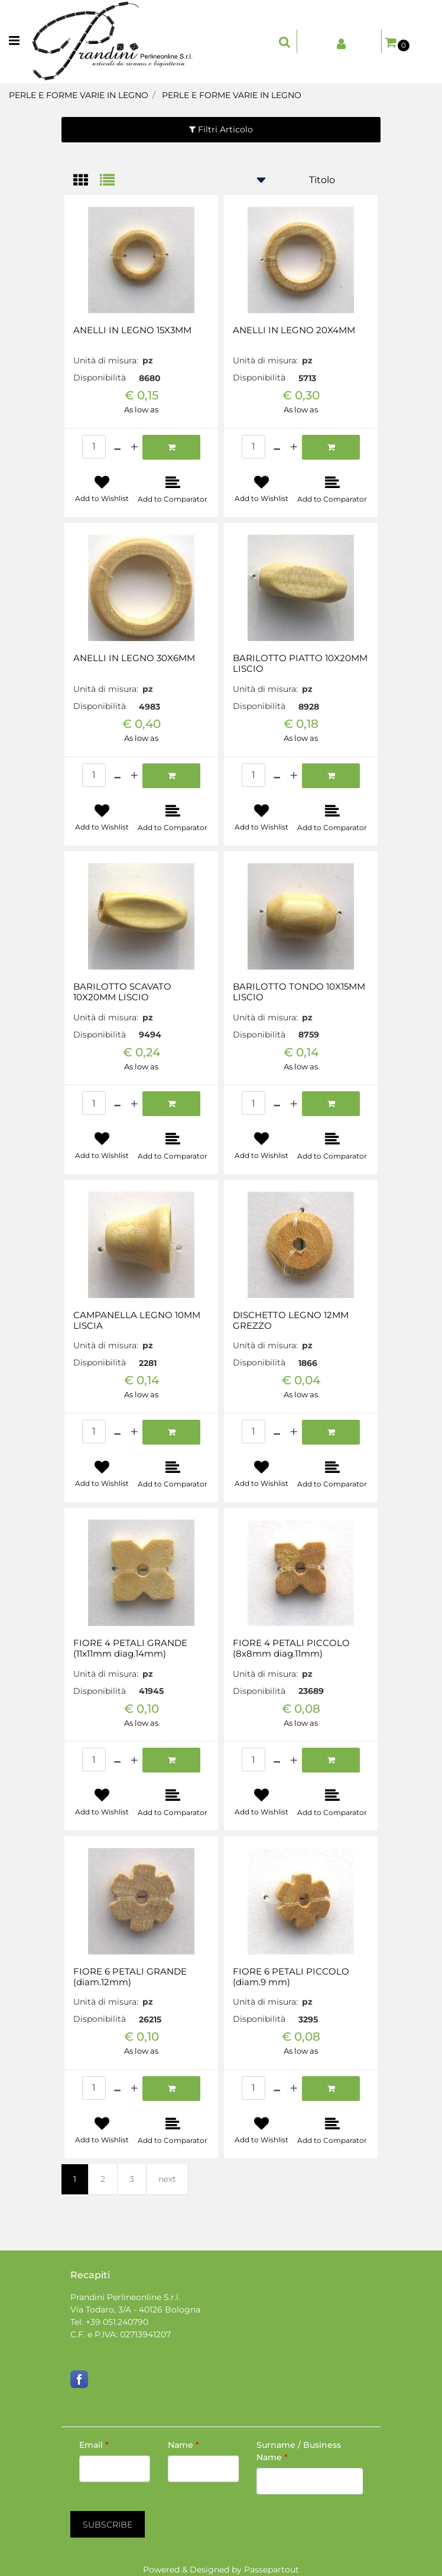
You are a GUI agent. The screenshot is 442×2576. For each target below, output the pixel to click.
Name (183, 2445)
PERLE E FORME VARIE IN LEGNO (78, 95)
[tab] (86, 181)
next (167, 2179)
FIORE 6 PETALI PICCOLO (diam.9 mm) (291, 1977)
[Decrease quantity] (117, 447)
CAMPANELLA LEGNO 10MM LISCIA (136, 1320)
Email (94, 2445)
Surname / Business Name (298, 2451)
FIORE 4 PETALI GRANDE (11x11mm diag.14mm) (130, 1648)
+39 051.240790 (117, 2322)
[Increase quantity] (134, 447)
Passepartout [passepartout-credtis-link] (271, 2569)
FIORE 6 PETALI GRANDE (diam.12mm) (130, 1977)
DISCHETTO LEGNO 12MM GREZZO (291, 1320)
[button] (107, 2524)
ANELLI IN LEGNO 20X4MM (294, 330)
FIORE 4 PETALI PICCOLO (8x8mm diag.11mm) (291, 1648)
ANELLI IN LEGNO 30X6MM (134, 658)
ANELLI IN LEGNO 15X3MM (132, 330)
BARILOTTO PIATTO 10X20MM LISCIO (300, 663)
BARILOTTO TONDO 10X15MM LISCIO (299, 992)
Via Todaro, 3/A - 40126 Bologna (135, 2309)
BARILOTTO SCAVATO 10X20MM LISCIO (122, 992)
